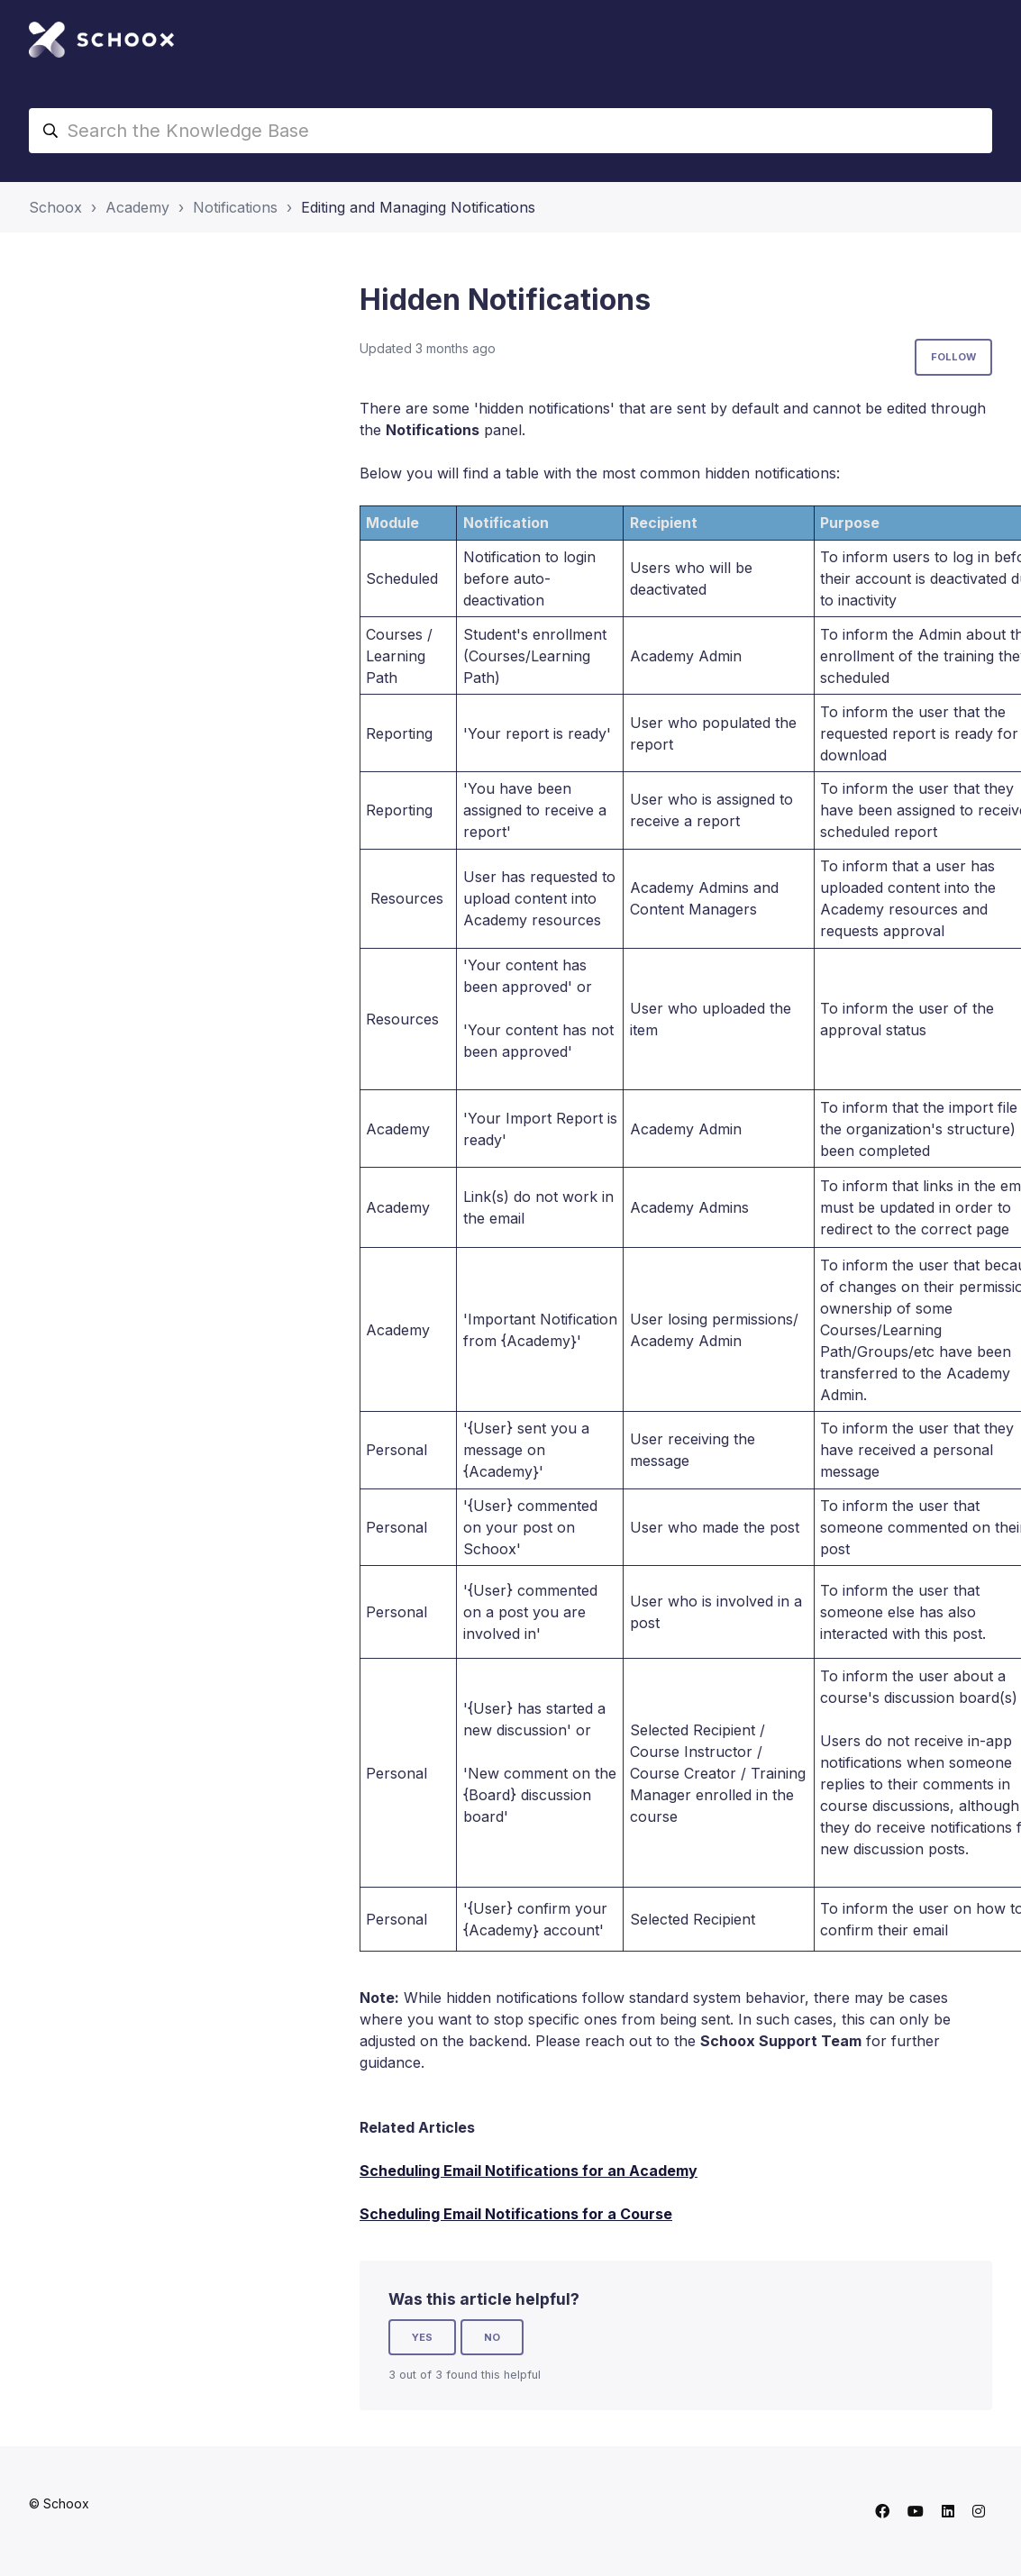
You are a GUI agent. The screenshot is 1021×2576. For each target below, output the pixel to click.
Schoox (55, 207)
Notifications (235, 207)
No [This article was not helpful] (492, 2337)
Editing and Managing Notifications (418, 207)
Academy (137, 207)
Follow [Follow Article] (953, 356)
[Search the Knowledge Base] (510, 130)
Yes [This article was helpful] (422, 2337)
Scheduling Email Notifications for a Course (516, 2214)
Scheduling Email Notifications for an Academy (528, 2171)
